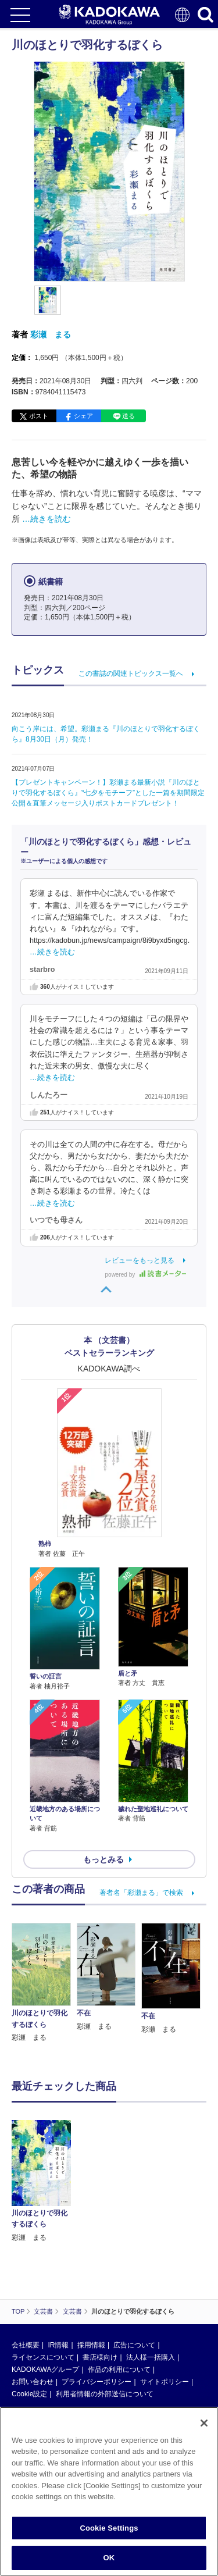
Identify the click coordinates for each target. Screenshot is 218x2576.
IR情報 (58, 2345)
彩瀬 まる (50, 334)
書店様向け (100, 2357)
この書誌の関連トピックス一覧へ (130, 673)
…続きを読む (46, 518)
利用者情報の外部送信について (104, 2394)
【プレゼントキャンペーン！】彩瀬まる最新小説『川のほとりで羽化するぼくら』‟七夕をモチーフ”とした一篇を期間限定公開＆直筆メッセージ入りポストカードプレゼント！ (108, 792)
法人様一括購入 (150, 2357)
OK (109, 2557)
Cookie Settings (109, 2528)
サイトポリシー (164, 2382)
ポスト (38, 415)
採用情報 (91, 2345)
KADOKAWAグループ (45, 2369)
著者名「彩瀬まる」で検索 (141, 1893)
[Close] (204, 2423)
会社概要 (26, 2345)
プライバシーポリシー (96, 2382)
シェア (83, 415)
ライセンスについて (43, 2357)
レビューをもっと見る (139, 1260)
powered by (145, 1274)
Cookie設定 (29, 2394)
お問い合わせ (32, 2382)
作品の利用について (119, 2369)
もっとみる (103, 1859)
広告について (134, 2345)
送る (128, 415)
